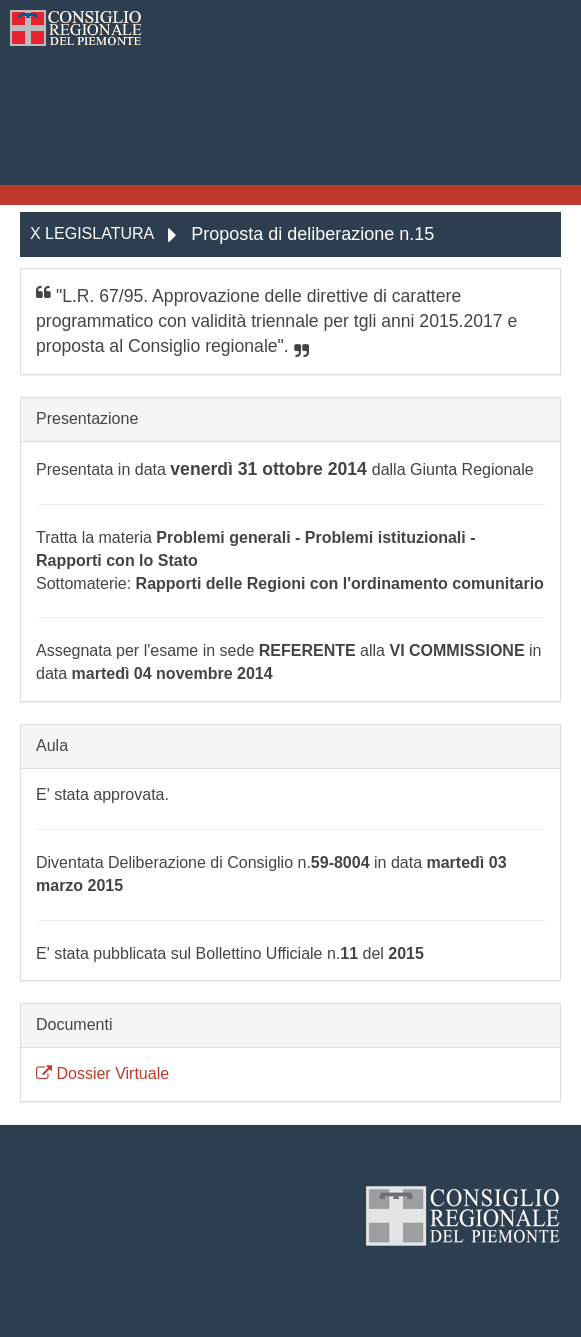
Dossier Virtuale (102, 1073)
